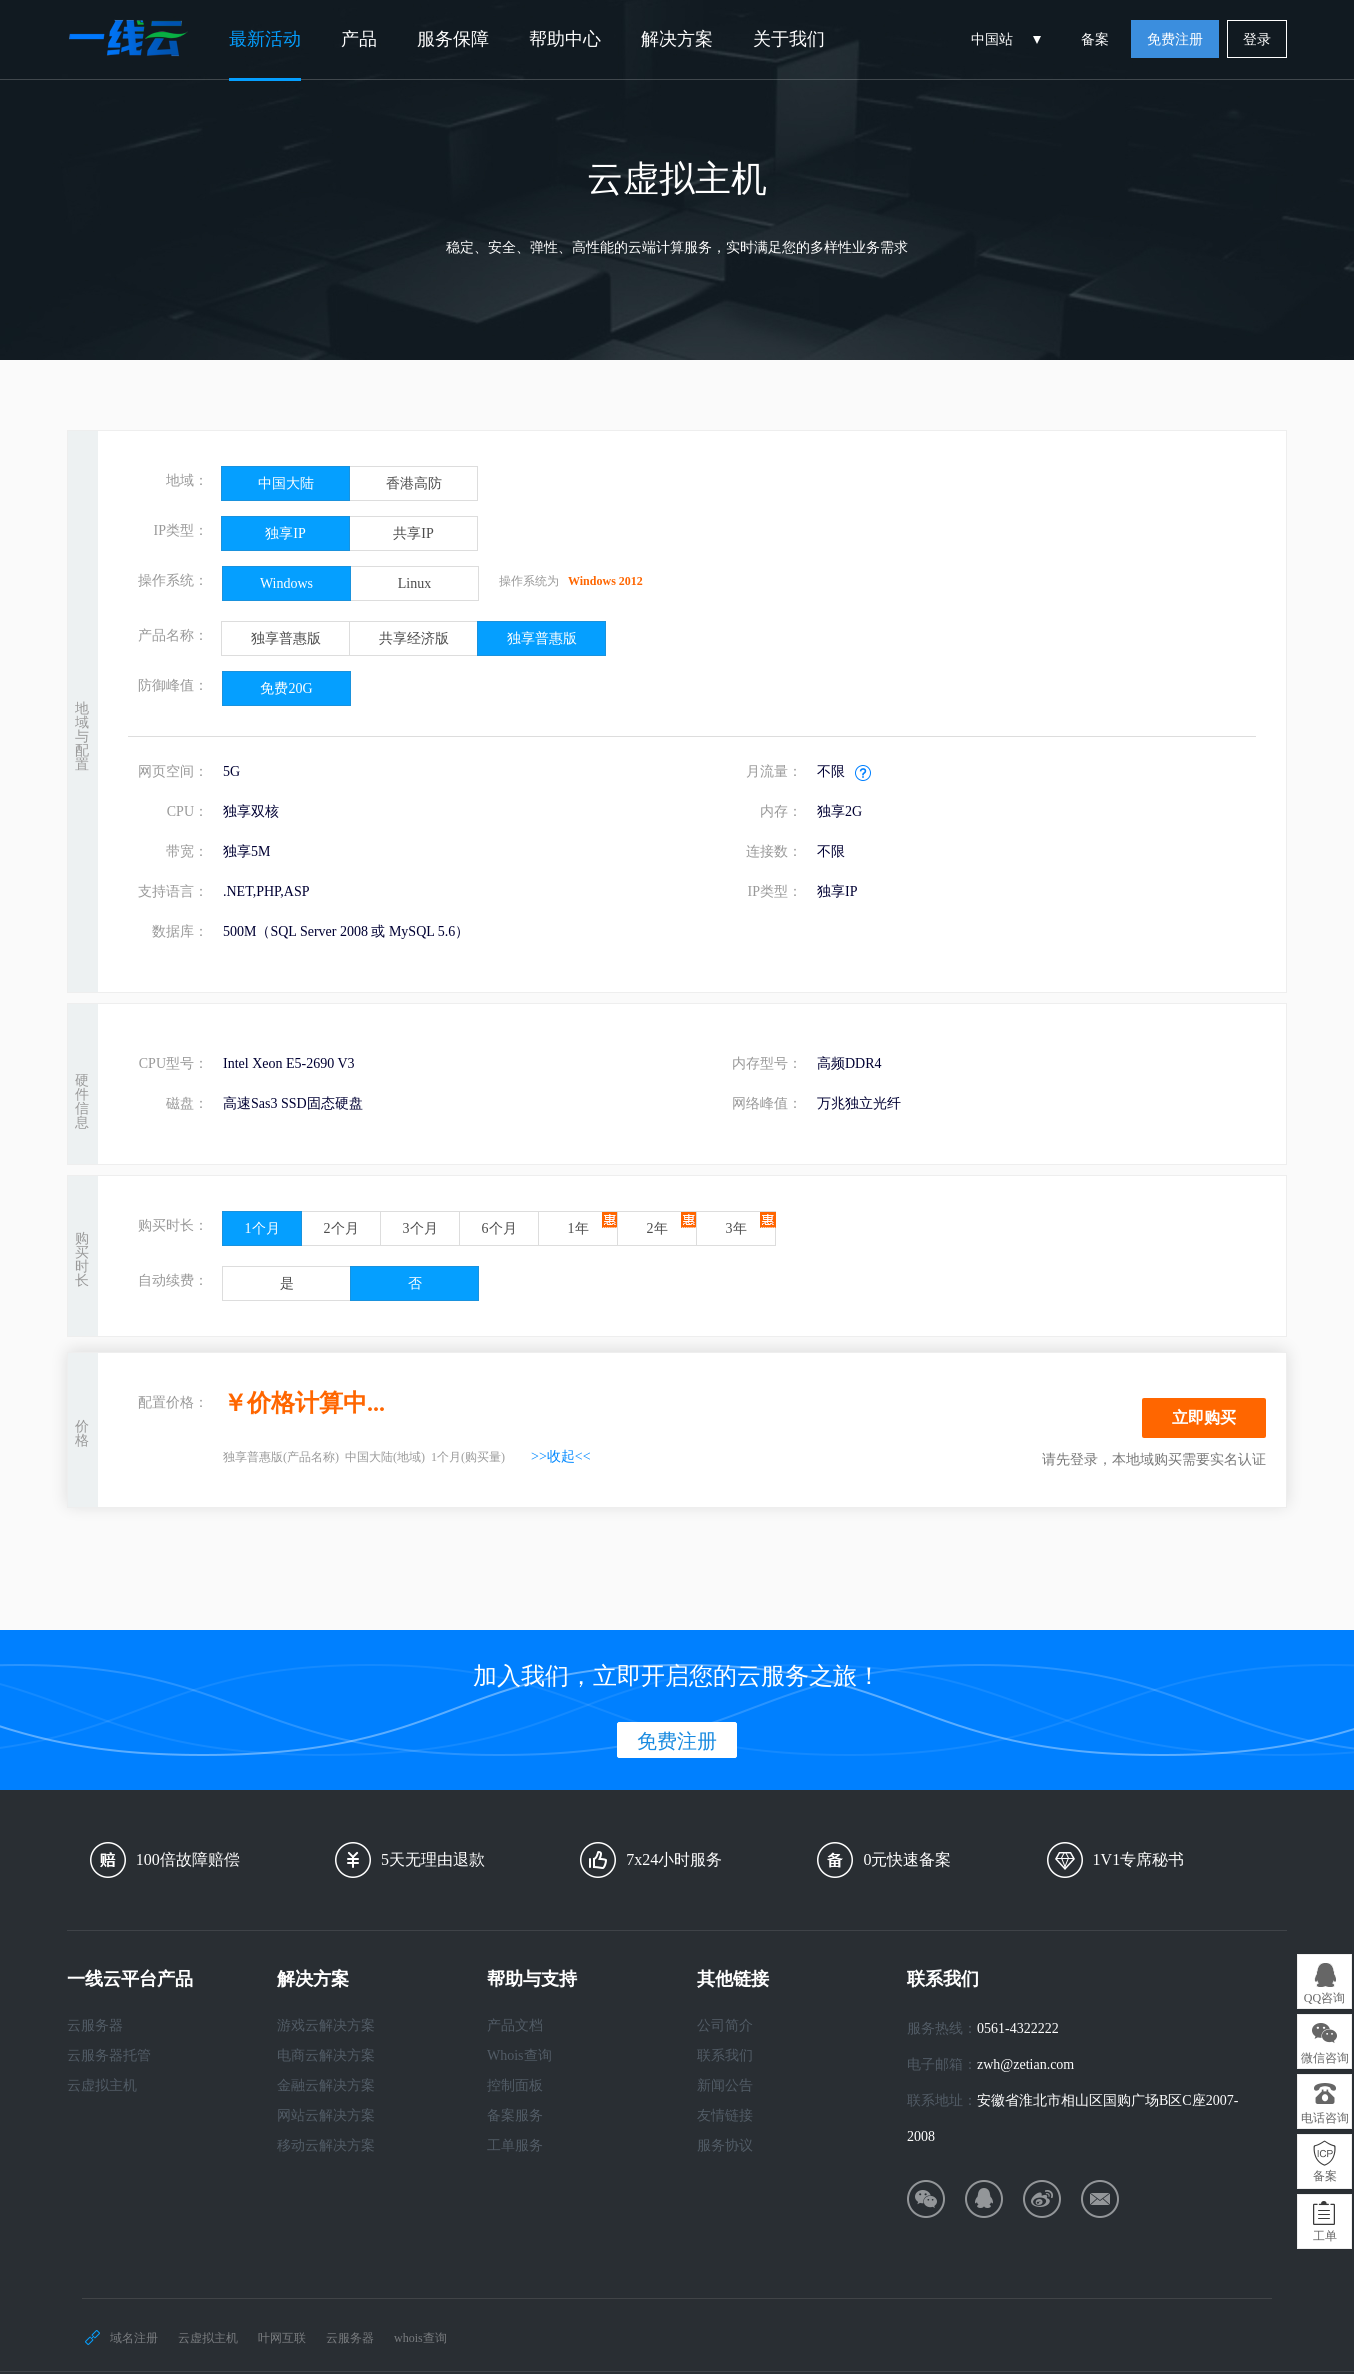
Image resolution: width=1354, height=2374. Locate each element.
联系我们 (725, 2055)
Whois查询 (519, 2055)
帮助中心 (565, 39)
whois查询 (420, 2338)
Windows (286, 583)
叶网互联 (282, 2338)
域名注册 (134, 2338)
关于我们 (789, 39)
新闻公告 (725, 2085)
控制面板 (515, 2085)
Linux (414, 583)
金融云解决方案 (326, 2085)
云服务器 (95, 2025)
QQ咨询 (1324, 1998)
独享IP (285, 533)
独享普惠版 (286, 638)
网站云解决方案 (326, 2115)
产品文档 (515, 2025)
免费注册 (1175, 39)
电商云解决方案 (326, 2055)
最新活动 (265, 39)
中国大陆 (286, 483)
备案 (1095, 39)
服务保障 (453, 39)
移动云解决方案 (326, 2145)
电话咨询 (1325, 2118)
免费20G (286, 688)
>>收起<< (561, 1456)
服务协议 (725, 2145)
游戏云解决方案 (326, 2025)
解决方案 (677, 39)
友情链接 (725, 2115)
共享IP (413, 533)
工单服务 (515, 2145)
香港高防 (414, 483)
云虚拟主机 (102, 2085)
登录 (1257, 39)
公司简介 (725, 2025)
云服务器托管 (109, 2055)
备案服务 (515, 2115)
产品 (359, 39)
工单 (1325, 2236)
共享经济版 (414, 638)
